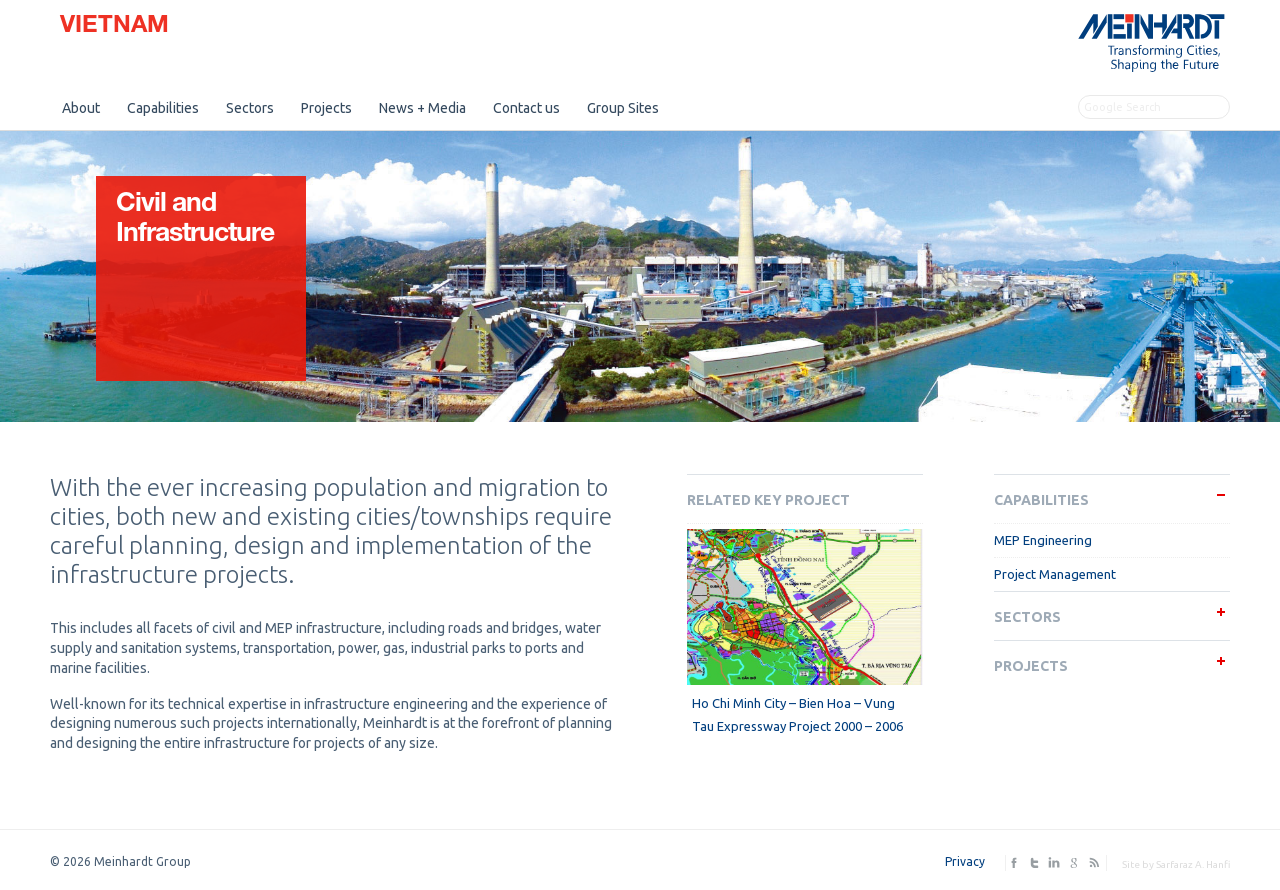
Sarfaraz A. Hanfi (1193, 864)
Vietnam (114, 27)
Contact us (526, 108)
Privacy (965, 861)
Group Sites (623, 108)
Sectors (250, 108)
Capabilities (163, 108)
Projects (326, 108)
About (81, 108)
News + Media (422, 108)
